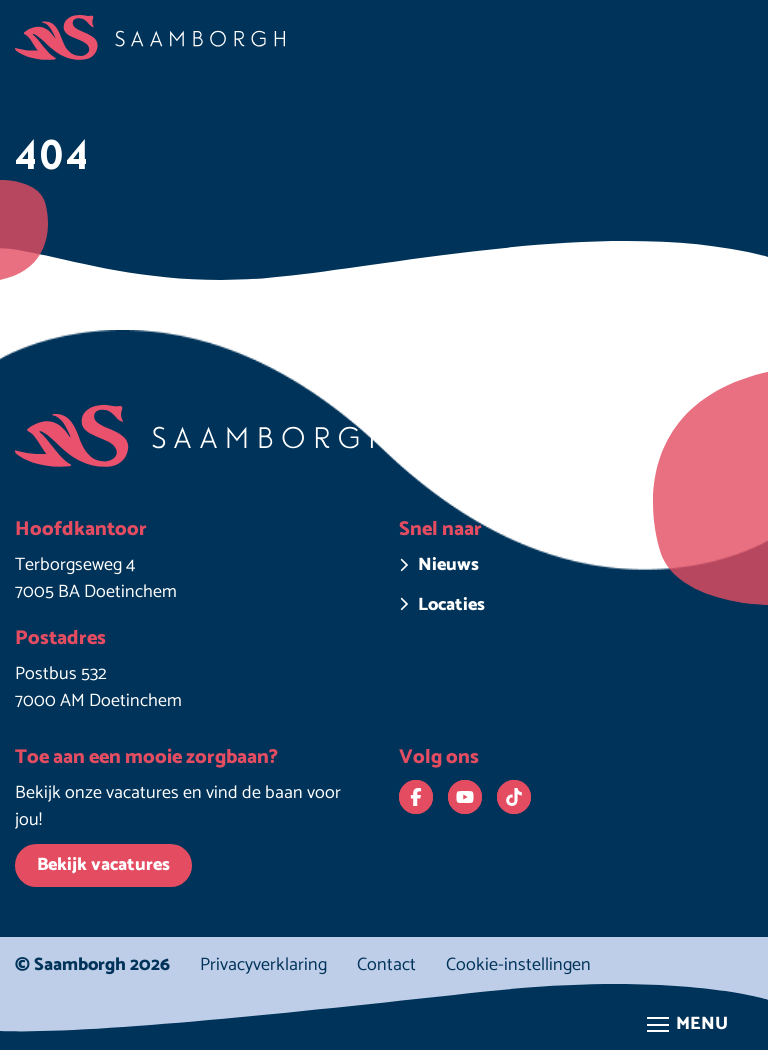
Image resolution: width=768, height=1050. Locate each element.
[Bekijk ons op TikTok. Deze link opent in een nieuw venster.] (514, 797)
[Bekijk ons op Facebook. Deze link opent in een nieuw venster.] (416, 797)
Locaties (451, 605)
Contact (386, 965)
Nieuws (448, 565)
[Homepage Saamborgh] (150, 37)
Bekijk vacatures (103, 865)
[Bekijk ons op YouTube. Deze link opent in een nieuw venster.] (465, 797)
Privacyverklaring (263, 965)
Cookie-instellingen (518, 965)
